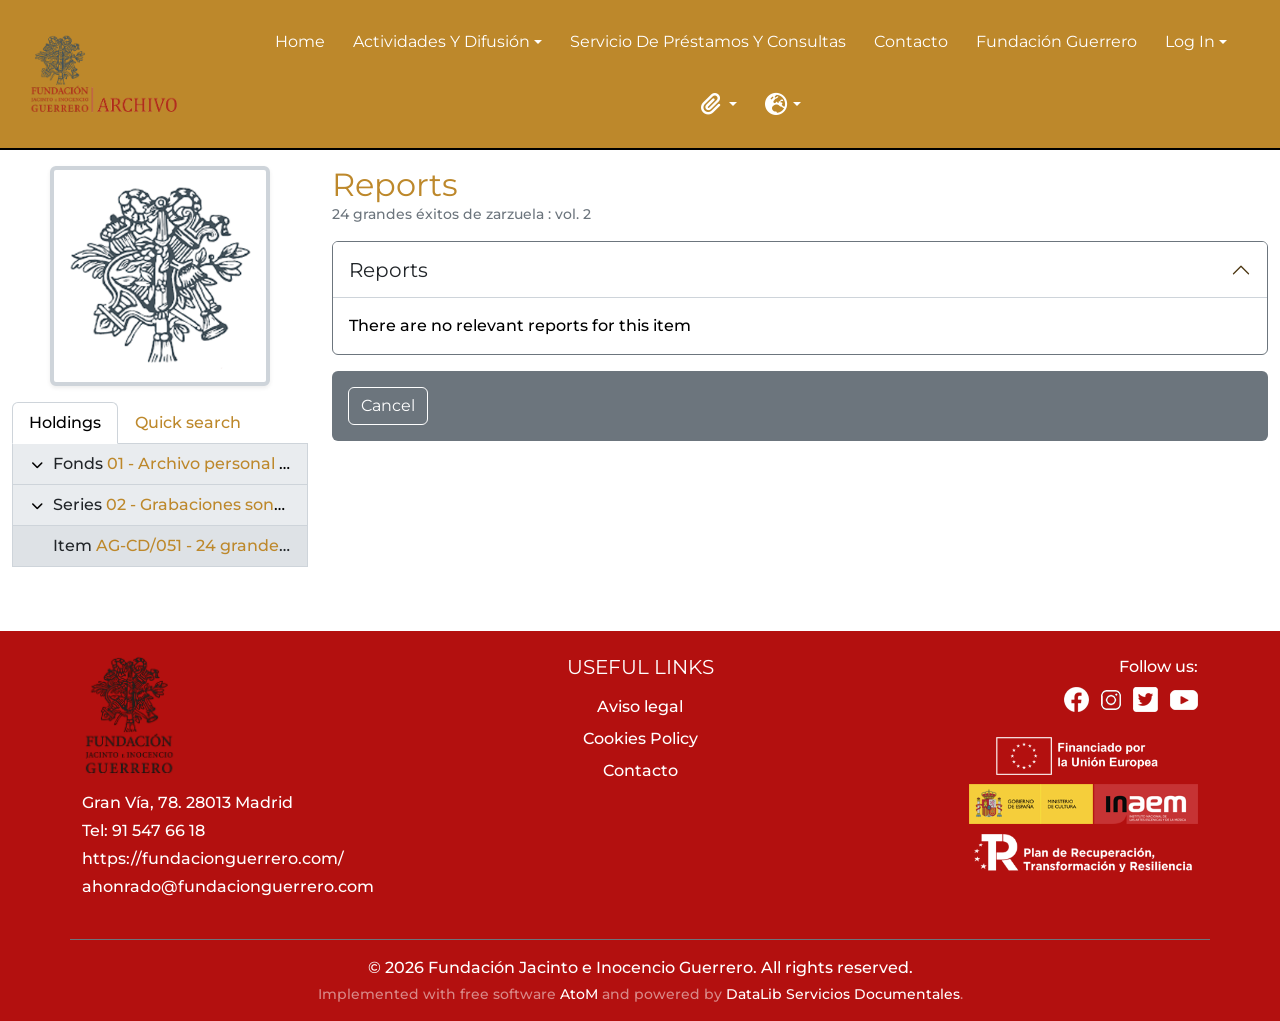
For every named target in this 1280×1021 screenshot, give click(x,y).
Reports (388, 270)
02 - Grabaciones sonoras (207, 504)
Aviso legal (640, 706)
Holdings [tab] (65, 422)
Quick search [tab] (188, 422)
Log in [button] (1190, 43)
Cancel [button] (388, 405)
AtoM (579, 994)
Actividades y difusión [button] (441, 43)
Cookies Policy (640, 738)
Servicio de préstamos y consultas (708, 41)
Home (300, 41)
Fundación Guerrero (1056, 41)
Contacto (911, 41)
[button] (715, 104)
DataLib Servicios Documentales (843, 994)
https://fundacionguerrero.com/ (213, 858)
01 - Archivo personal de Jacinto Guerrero (274, 463)
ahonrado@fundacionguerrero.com (228, 886)
